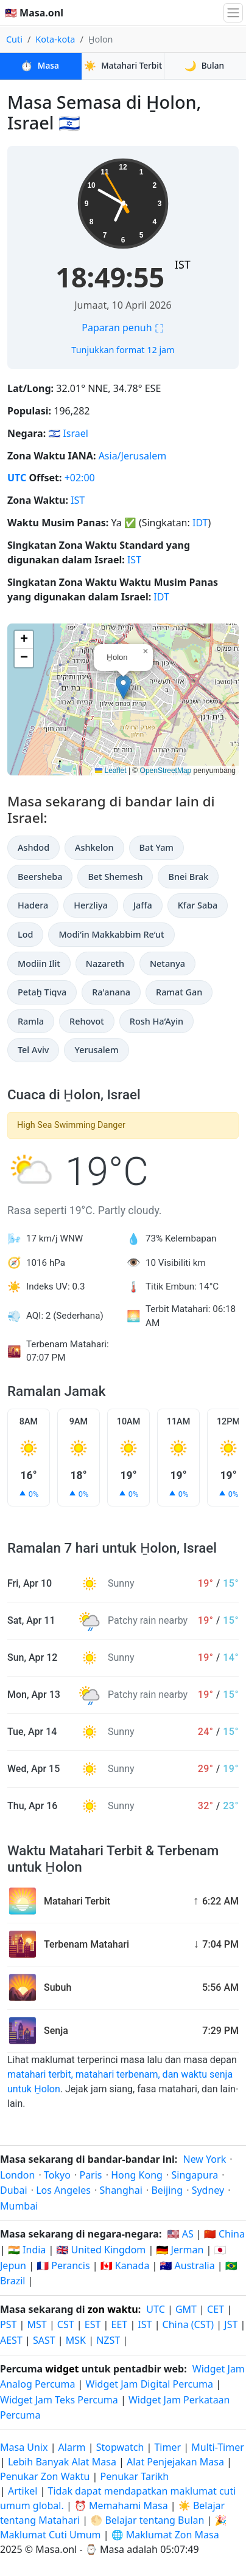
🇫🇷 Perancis (63, 2265)
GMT (186, 2309)
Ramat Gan (179, 992)
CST (65, 2324)
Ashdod (33, 847)
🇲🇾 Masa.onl (34, 12)
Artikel (22, 2491)
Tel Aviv (33, 1050)
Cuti (14, 39)
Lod (25, 934)
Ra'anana (111, 992)
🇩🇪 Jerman (179, 2249)
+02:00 (80, 477)
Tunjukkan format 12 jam (122, 349)
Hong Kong (137, 2175)
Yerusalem (96, 1050)
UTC (16, 477)
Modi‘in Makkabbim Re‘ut (111, 934)
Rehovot (86, 1021)
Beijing (167, 2190)
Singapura (195, 2175)
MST (37, 2324)
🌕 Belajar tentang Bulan (147, 2520)
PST (8, 2324)
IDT (200, 522)
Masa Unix (23, 2447)
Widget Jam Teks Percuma (59, 2399)
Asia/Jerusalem (133, 455)
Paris (90, 2175)
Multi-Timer (217, 2447)
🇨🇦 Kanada (125, 2265)
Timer (167, 2447)
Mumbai (19, 2206)
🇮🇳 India (27, 2249)
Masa (40, 65)
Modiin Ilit (39, 963)
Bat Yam (156, 847)
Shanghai (120, 2190)
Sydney (208, 2190)
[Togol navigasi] (233, 12)
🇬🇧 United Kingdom (101, 2249)
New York (204, 2159)
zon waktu (113, 2309)
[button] (123, 687)
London (17, 2175)
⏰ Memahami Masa (121, 2505)
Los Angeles (63, 2190)
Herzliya (91, 905)
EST (93, 2324)
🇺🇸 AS (180, 2234)
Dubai (13, 2190)
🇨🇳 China (224, 2234)
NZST (108, 2340)
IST (183, 264)
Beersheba (40, 876)
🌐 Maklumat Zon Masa (165, 2534)
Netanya (167, 963)
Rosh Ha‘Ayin (156, 1021)
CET (215, 2309)
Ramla (31, 1021)
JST (230, 2324)
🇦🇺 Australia (187, 2265)
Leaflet (110, 770)
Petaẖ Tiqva (42, 992)
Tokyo (57, 2175)
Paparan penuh (123, 327)
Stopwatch (120, 2447)
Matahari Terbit (123, 65)
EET (119, 2324)
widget (62, 2368)
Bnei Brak (188, 876)
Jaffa (142, 905)
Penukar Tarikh (134, 2476)
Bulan (205, 65)
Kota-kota (55, 39)
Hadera (33, 905)
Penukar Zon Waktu (46, 2476)
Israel (75, 433)
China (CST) (188, 2324)
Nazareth (105, 963)
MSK (76, 2340)
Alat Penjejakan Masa (177, 2461)
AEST (11, 2340)
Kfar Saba (198, 905)
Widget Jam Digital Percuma (149, 2384)
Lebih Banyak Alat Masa (63, 2461)
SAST (44, 2340)
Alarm (72, 2447)
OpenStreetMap (166, 770)
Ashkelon (94, 847)
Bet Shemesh (115, 876)
